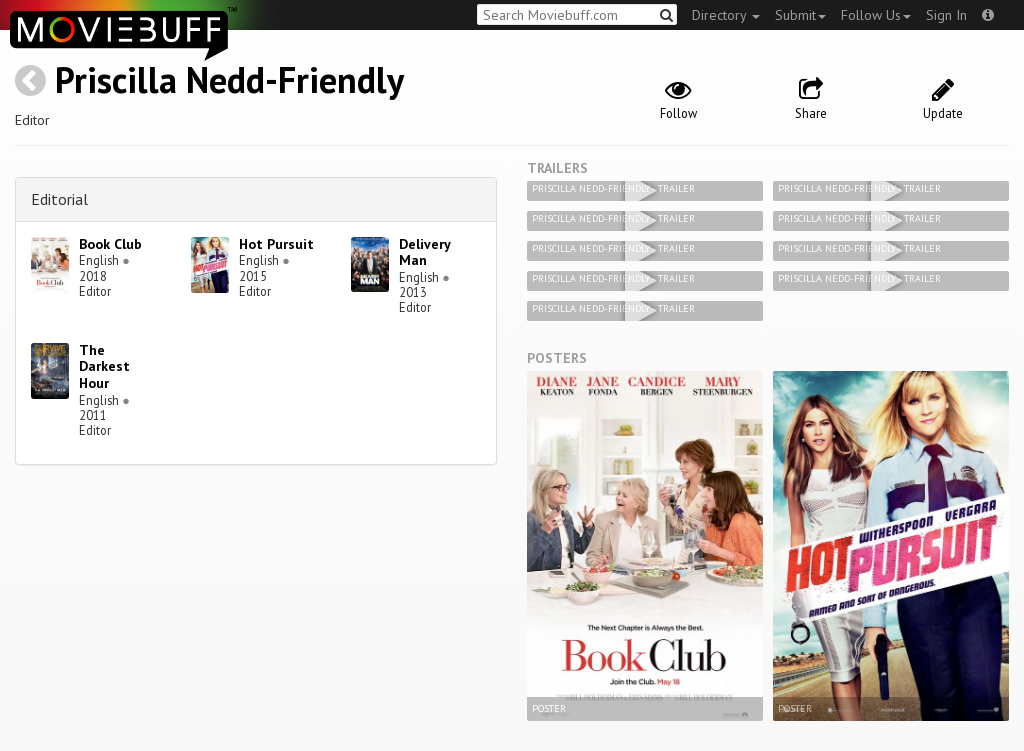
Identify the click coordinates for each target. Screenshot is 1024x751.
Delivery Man (424, 252)
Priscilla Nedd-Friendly (229, 79)
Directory (726, 15)
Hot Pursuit (276, 244)
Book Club (110, 244)
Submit (800, 15)
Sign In (946, 15)
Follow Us (876, 15)
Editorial (59, 199)
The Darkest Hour (104, 367)
